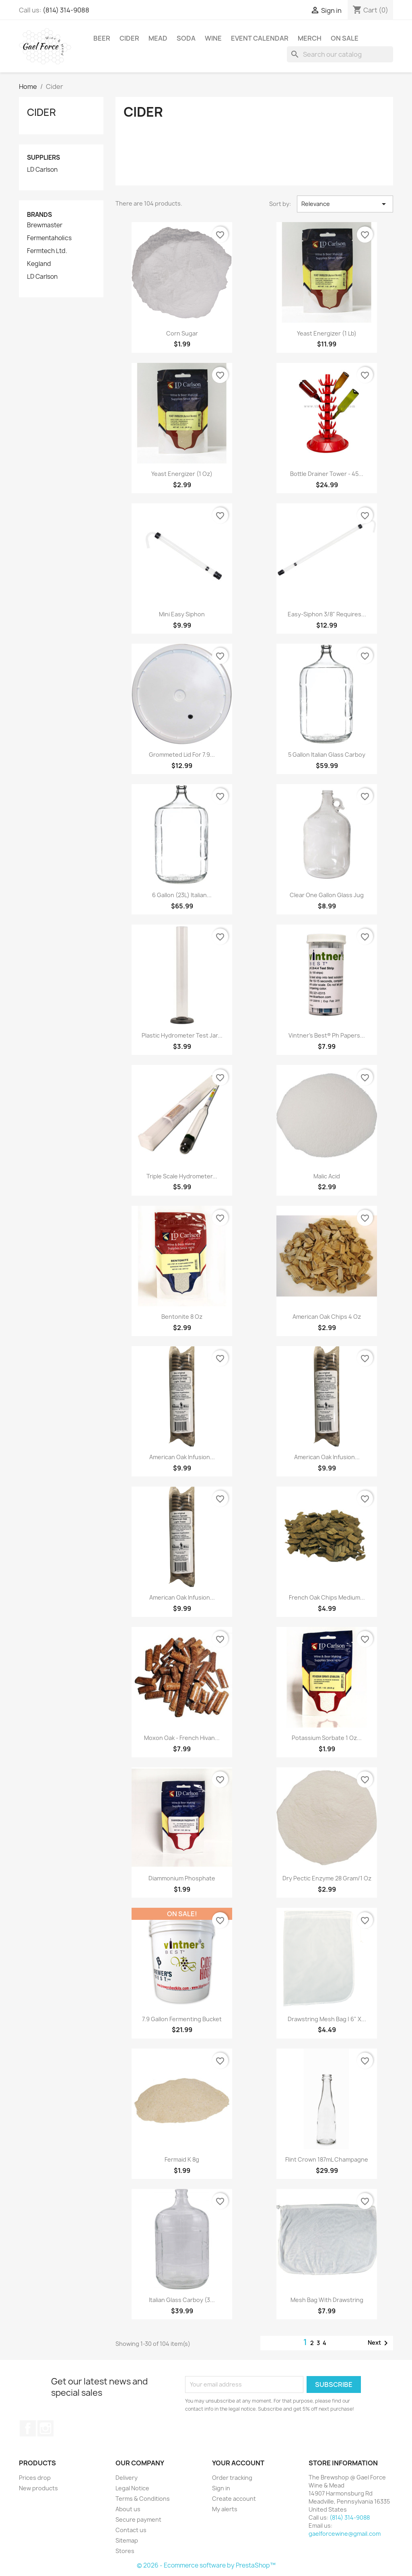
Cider (129, 38)
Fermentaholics (49, 238)
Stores (124, 2551)
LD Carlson (42, 170)
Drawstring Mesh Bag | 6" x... (327, 2019)
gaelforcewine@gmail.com (345, 2533)
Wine (213, 38)
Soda (186, 38)
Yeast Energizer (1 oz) (181, 474)
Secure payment (138, 2519)
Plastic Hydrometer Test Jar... (182, 1035)
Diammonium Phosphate (181, 1878)
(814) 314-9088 (66, 10)
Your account (238, 2463)
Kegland (39, 264)
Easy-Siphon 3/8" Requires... (327, 614)
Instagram (45, 2428)
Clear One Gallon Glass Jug (327, 895)
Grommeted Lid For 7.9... (182, 754)
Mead (157, 38)
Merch (309, 38)
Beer (101, 38)
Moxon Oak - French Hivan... (182, 1738)
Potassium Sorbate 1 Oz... (327, 1738)
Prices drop (35, 2477)
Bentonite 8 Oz (181, 1316)
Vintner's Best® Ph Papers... (326, 1035)
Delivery (126, 2477)
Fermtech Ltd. (47, 251)
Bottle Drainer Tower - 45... (326, 474)
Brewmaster (44, 225)
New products (38, 2488)
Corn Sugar (182, 333)
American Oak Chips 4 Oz (327, 1316)
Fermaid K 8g (182, 2159)
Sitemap (126, 2540)
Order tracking (232, 2477)
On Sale (344, 38)
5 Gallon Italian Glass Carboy (326, 754)
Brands (39, 214)
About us (127, 2509)
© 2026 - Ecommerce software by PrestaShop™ (206, 2565)
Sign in (221, 2488)
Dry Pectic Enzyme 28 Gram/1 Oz (326, 1878)
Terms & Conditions (142, 2498)
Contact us (130, 2530)
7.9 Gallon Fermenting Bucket (182, 2019)
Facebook (28, 2428)
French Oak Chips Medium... (327, 1597)
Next (379, 2343)
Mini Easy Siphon (182, 614)
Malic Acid (326, 1176)
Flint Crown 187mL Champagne (326, 2159)
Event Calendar (259, 38)
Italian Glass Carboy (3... (182, 2300)
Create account (234, 2498)
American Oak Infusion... (182, 1457)
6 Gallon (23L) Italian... (182, 895)
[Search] (340, 54)
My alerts (224, 2509)
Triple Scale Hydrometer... (181, 1176)
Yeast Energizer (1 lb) (326, 333)
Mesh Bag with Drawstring (326, 2300)
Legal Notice (132, 2488)
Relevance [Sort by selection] (345, 204)
